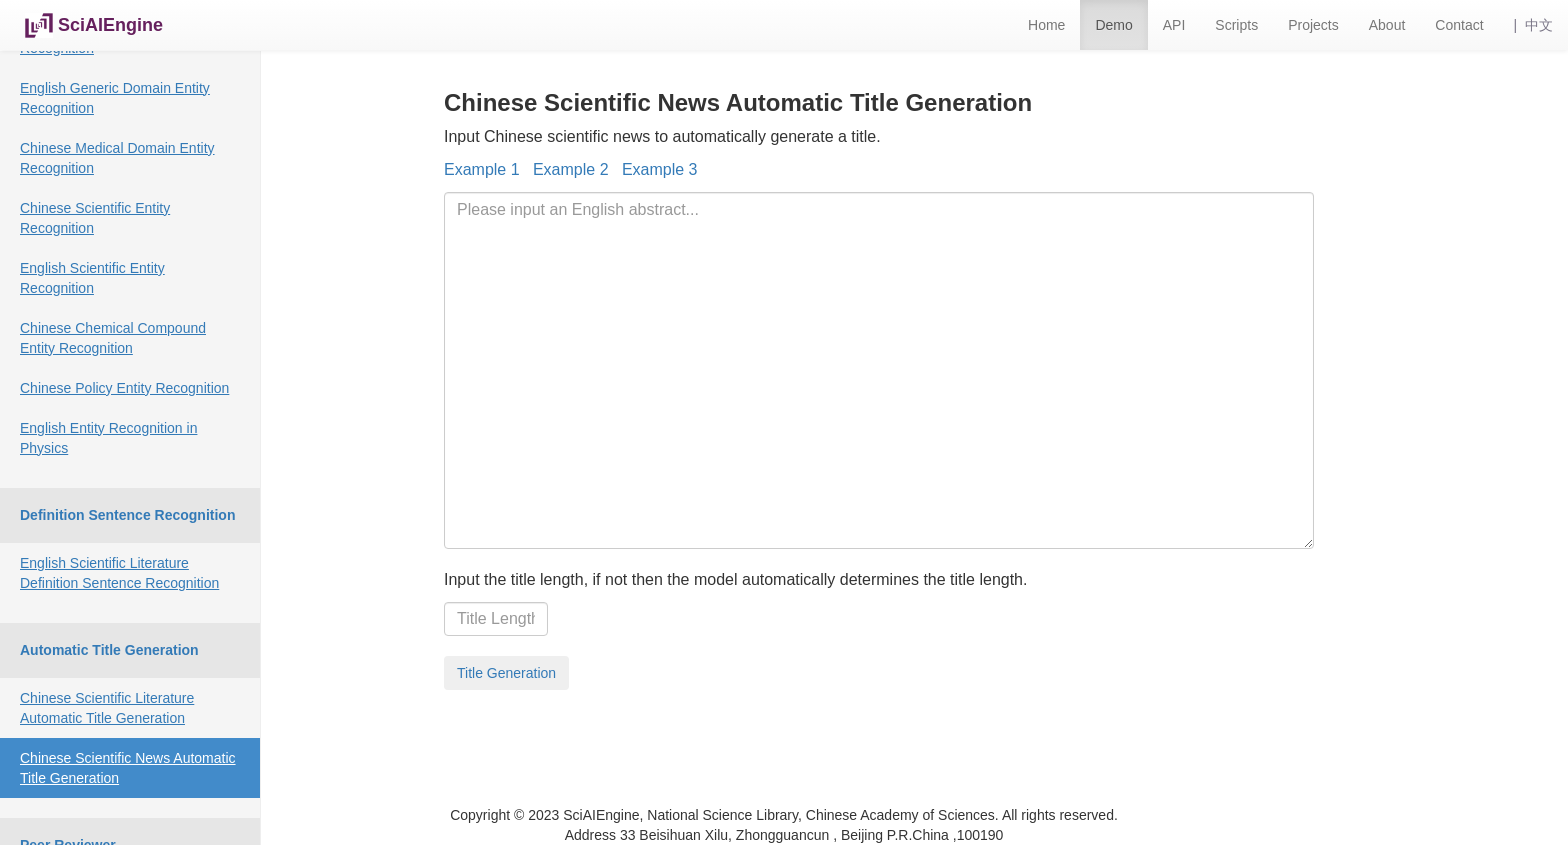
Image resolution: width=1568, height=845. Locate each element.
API (1174, 25)
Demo (1113, 25)
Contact (1459, 25)
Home (1046, 25)
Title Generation (506, 673)
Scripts (1236, 25)
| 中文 (1533, 25)
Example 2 (571, 169)
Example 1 (482, 169)
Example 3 (660, 169)
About (1387, 25)
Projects (1313, 25)
